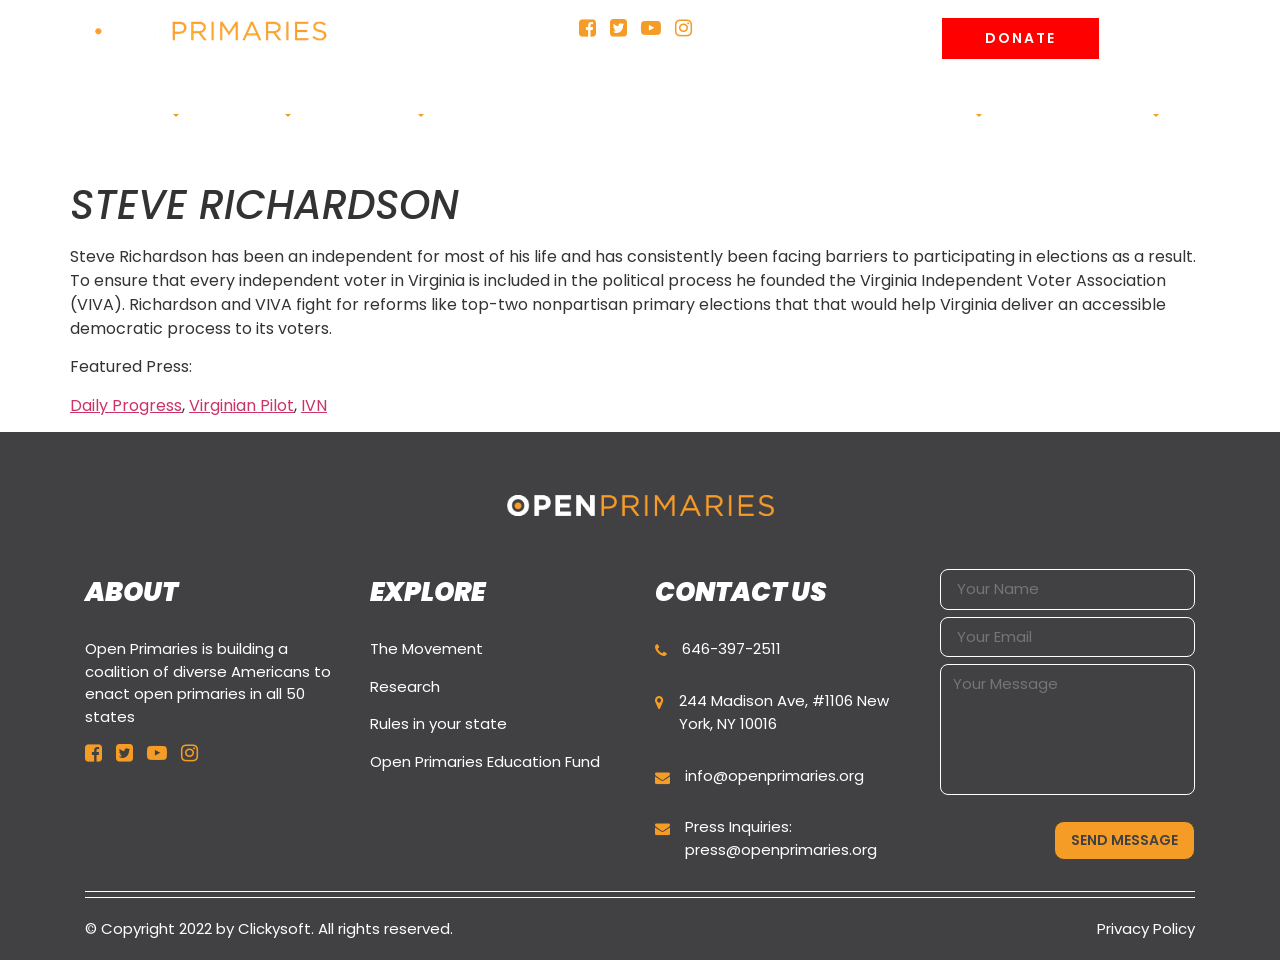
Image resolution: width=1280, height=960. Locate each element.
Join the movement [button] (1075, 115)
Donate (1020, 38)
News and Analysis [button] (903, 115)
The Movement (426, 648)
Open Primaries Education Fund (485, 761)
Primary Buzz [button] (363, 115)
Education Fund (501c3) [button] (736, 125)
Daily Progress (126, 405)
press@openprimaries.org (781, 849)
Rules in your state (438, 723)
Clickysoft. (276, 928)
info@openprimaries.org (774, 775)
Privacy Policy (1146, 928)
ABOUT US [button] (135, 115)
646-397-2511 (731, 648)
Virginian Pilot (241, 405)
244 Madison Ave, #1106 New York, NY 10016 (784, 712)
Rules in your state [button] (588, 125)
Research (405, 686)
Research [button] (480, 115)
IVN (314, 405)
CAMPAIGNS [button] (240, 115)
